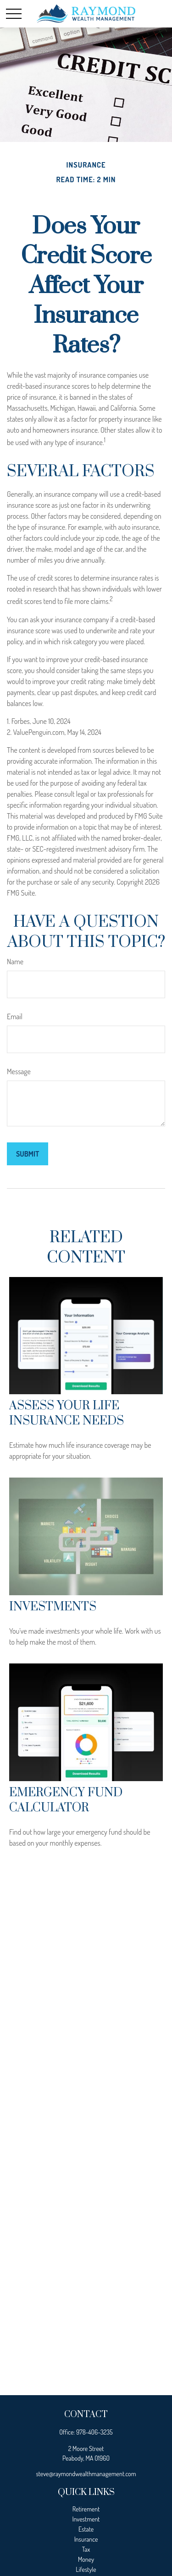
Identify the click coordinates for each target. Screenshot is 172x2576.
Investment (86, 2519)
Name (15, 961)
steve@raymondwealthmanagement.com (86, 2474)
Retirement (86, 2509)
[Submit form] (27, 1153)
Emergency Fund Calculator (65, 1800)
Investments (52, 1606)
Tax (86, 2549)
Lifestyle (86, 2569)
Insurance (86, 2539)
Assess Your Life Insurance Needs (66, 1413)
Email (14, 1016)
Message (19, 1071)
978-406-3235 (94, 2432)
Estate (86, 2529)
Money (86, 2559)
